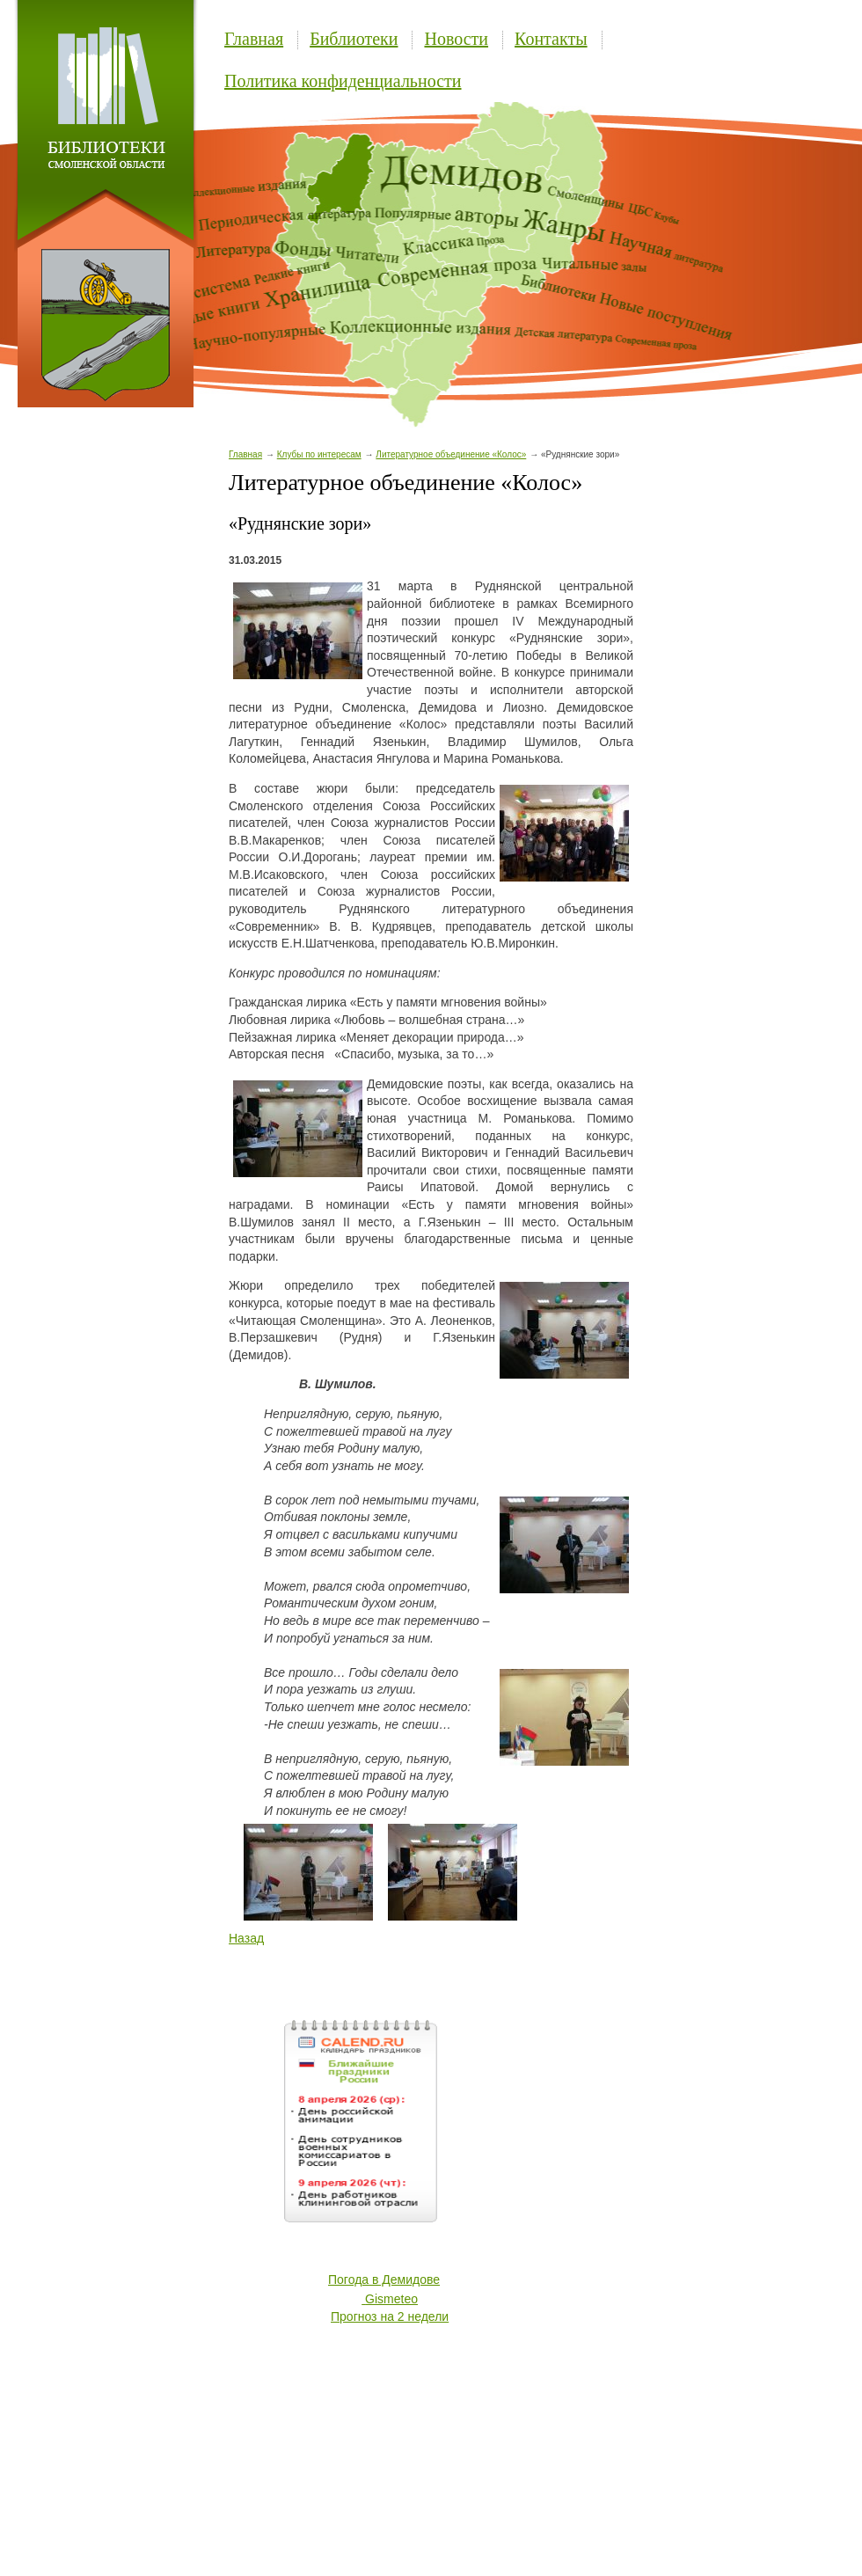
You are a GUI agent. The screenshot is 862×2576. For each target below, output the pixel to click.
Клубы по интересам (319, 454)
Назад (246, 1938)
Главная (253, 38)
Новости (456, 38)
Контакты (551, 38)
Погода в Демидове (384, 2279)
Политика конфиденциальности (343, 81)
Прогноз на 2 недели (390, 2316)
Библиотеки (354, 38)
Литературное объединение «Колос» (451, 454)
